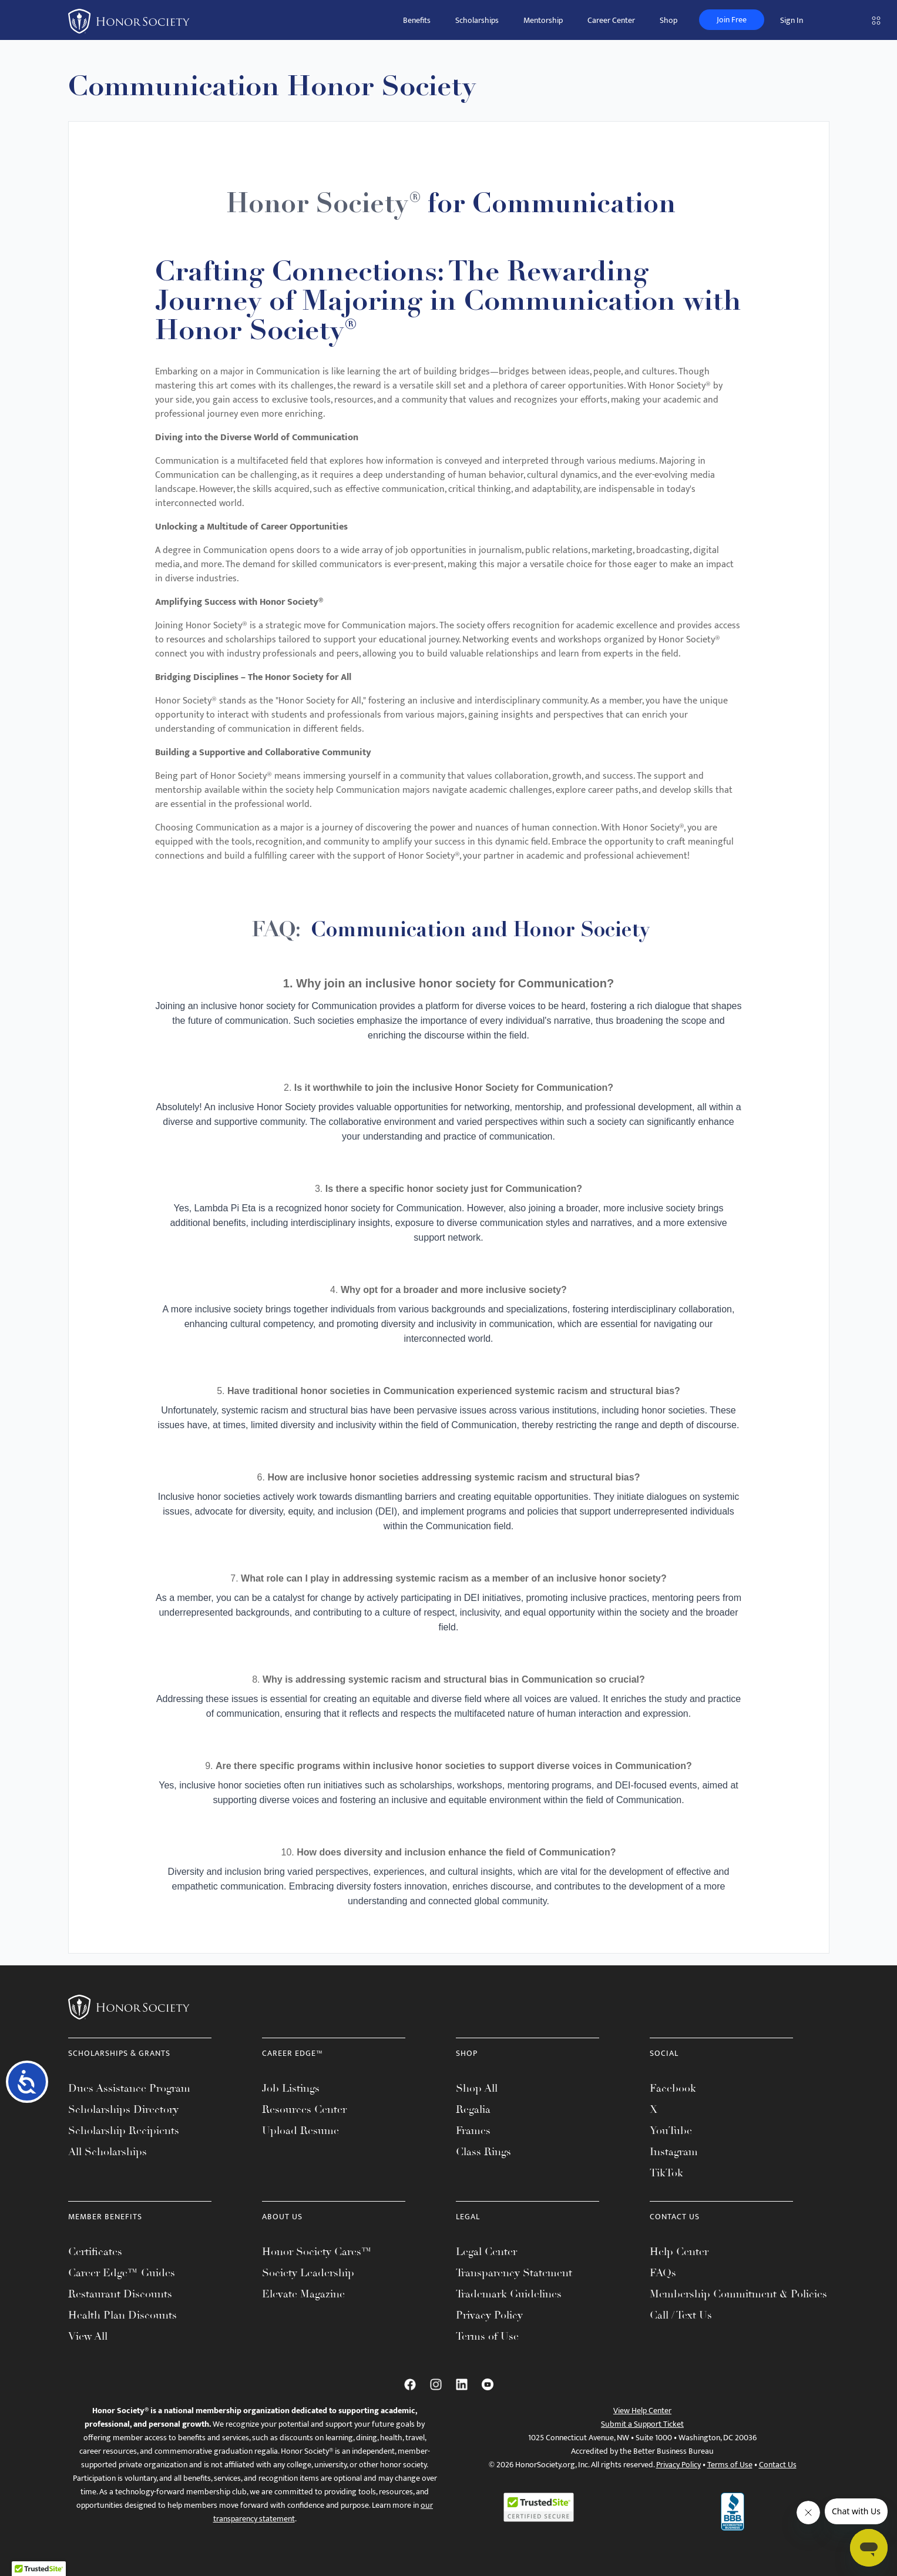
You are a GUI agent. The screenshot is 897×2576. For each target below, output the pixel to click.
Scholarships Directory (123, 2109)
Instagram (674, 2151)
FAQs (663, 2272)
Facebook (673, 2088)
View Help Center (642, 2410)
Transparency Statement (514, 2272)
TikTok (666, 2172)
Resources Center (304, 2109)
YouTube (671, 2130)
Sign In (791, 20)
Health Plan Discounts (122, 2315)
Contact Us (778, 2464)
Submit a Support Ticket (642, 2424)
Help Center (679, 2251)
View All (87, 2336)
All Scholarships (107, 2151)
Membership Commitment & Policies (738, 2293)
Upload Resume (300, 2130)
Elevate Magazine (303, 2293)
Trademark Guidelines (509, 2293)
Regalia (473, 2109)
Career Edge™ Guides (121, 2272)
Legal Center (486, 2251)
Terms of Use (487, 2336)
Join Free (732, 19)
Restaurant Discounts (120, 2293)
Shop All (477, 2088)
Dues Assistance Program (129, 2088)
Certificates (95, 2251)
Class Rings (483, 2151)
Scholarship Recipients (123, 2130)
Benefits (417, 20)
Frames (473, 2130)
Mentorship (543, 20)
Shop (668, 20)
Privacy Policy (489, 2315)
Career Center (611, 20)
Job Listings (291, 2088)
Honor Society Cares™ (317, 2251)
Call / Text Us (681, 2315)
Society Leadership (308, 2272)
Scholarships (477, 20)
